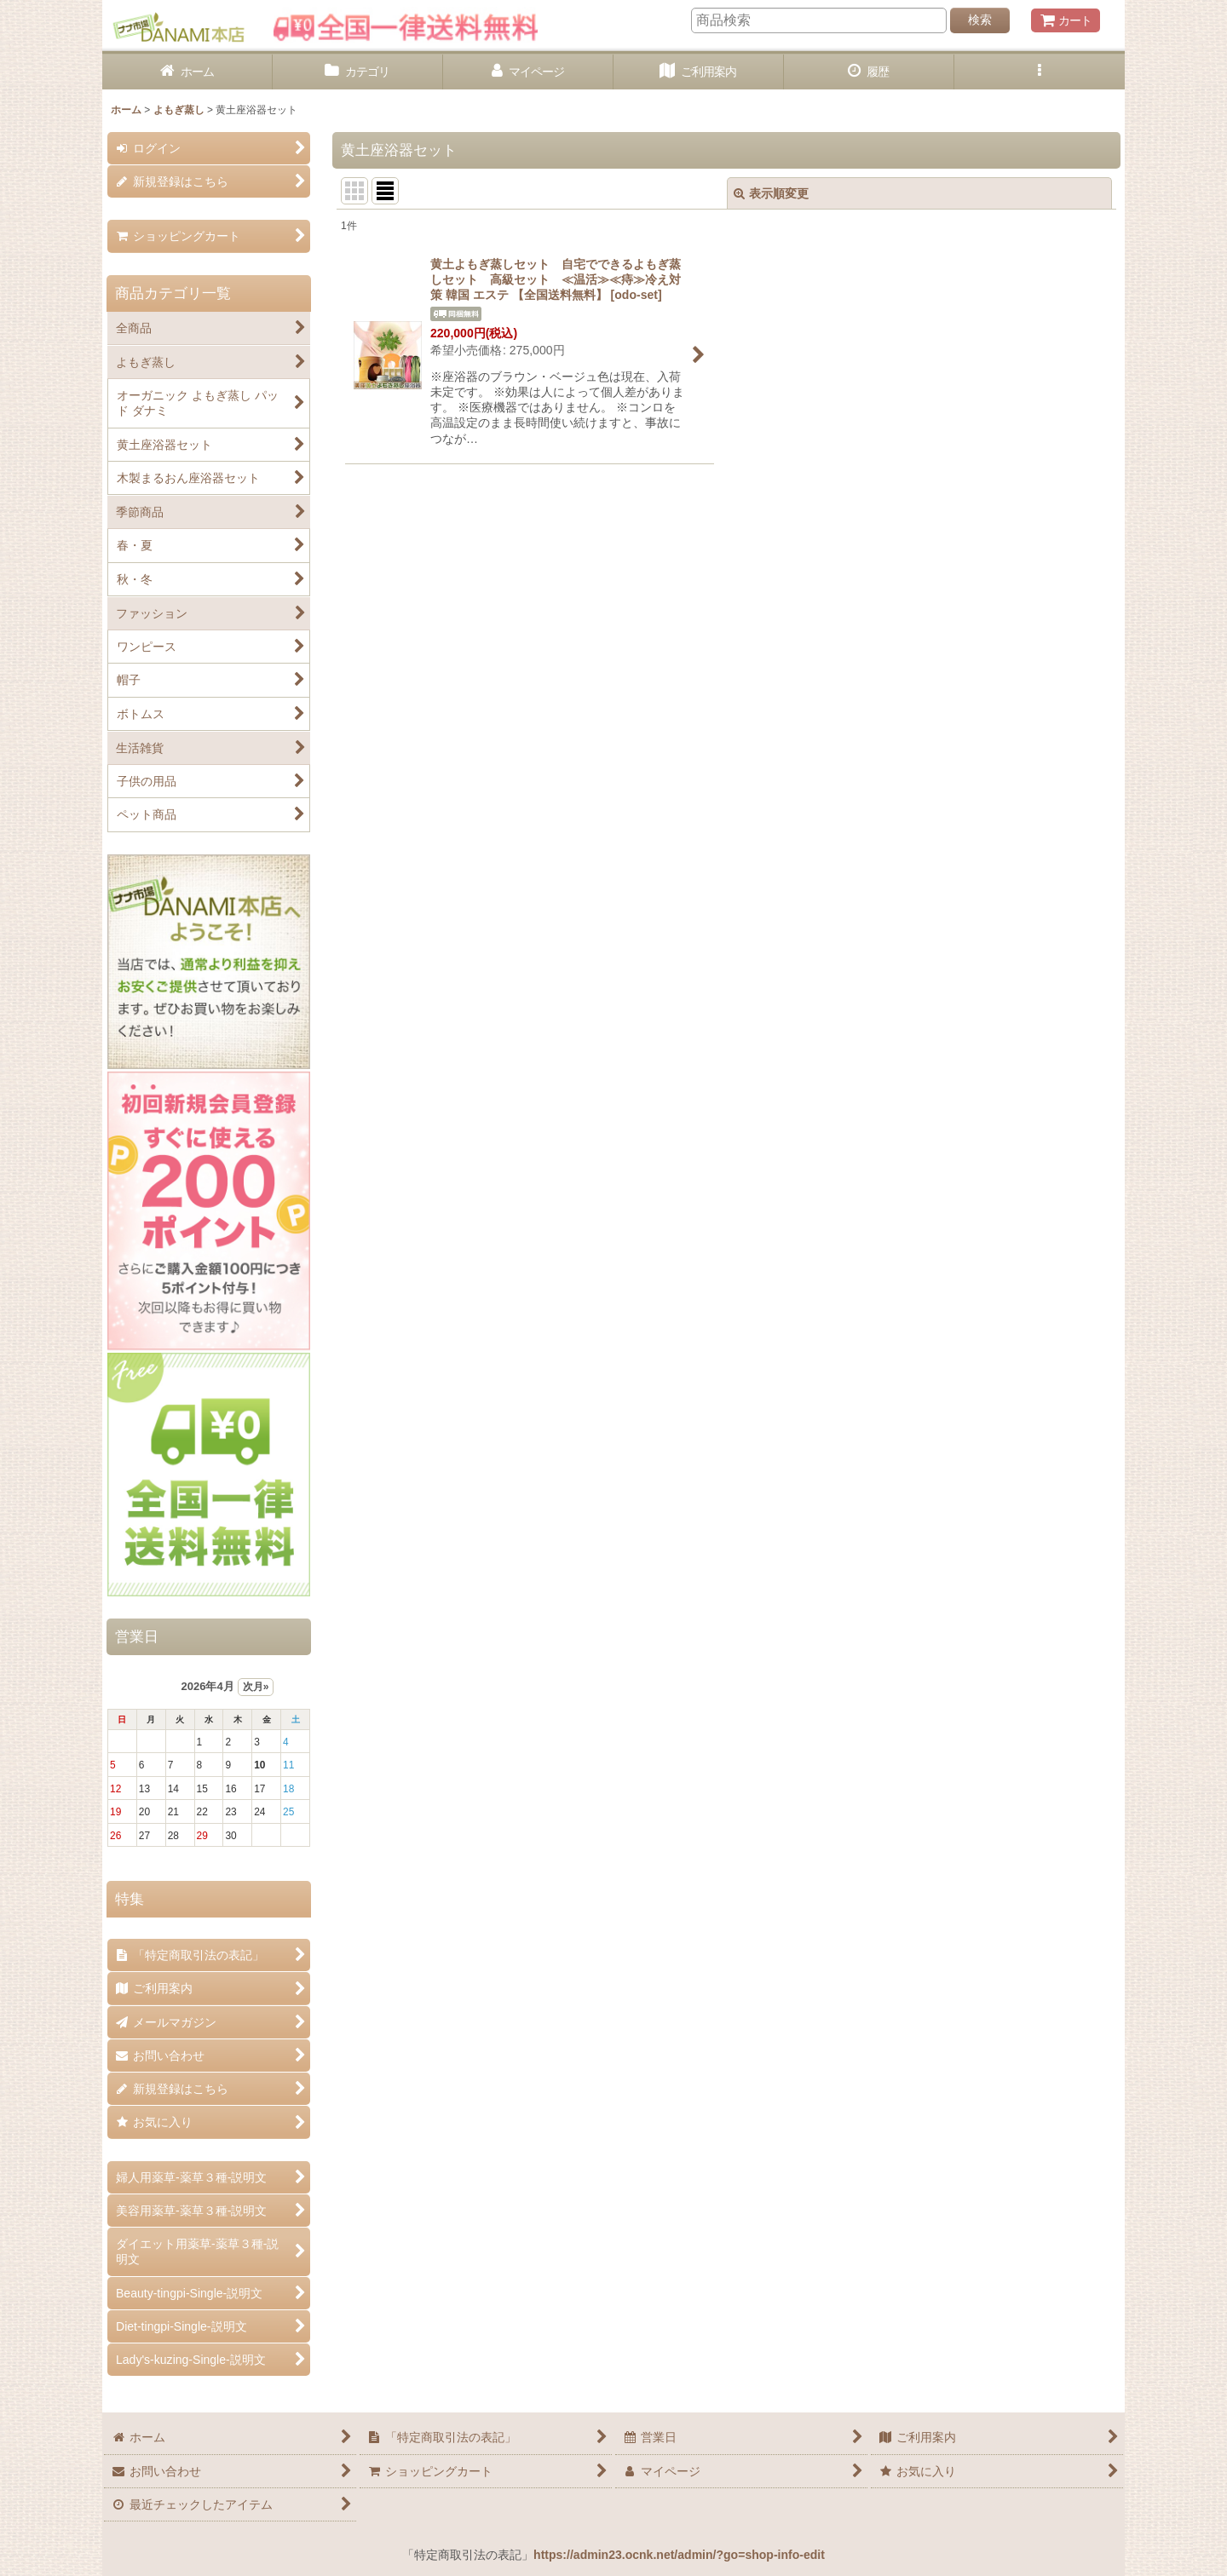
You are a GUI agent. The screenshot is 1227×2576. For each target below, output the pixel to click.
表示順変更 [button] (771, 193)
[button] (1039, 72)
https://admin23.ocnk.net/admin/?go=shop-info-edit (679, 2555)
